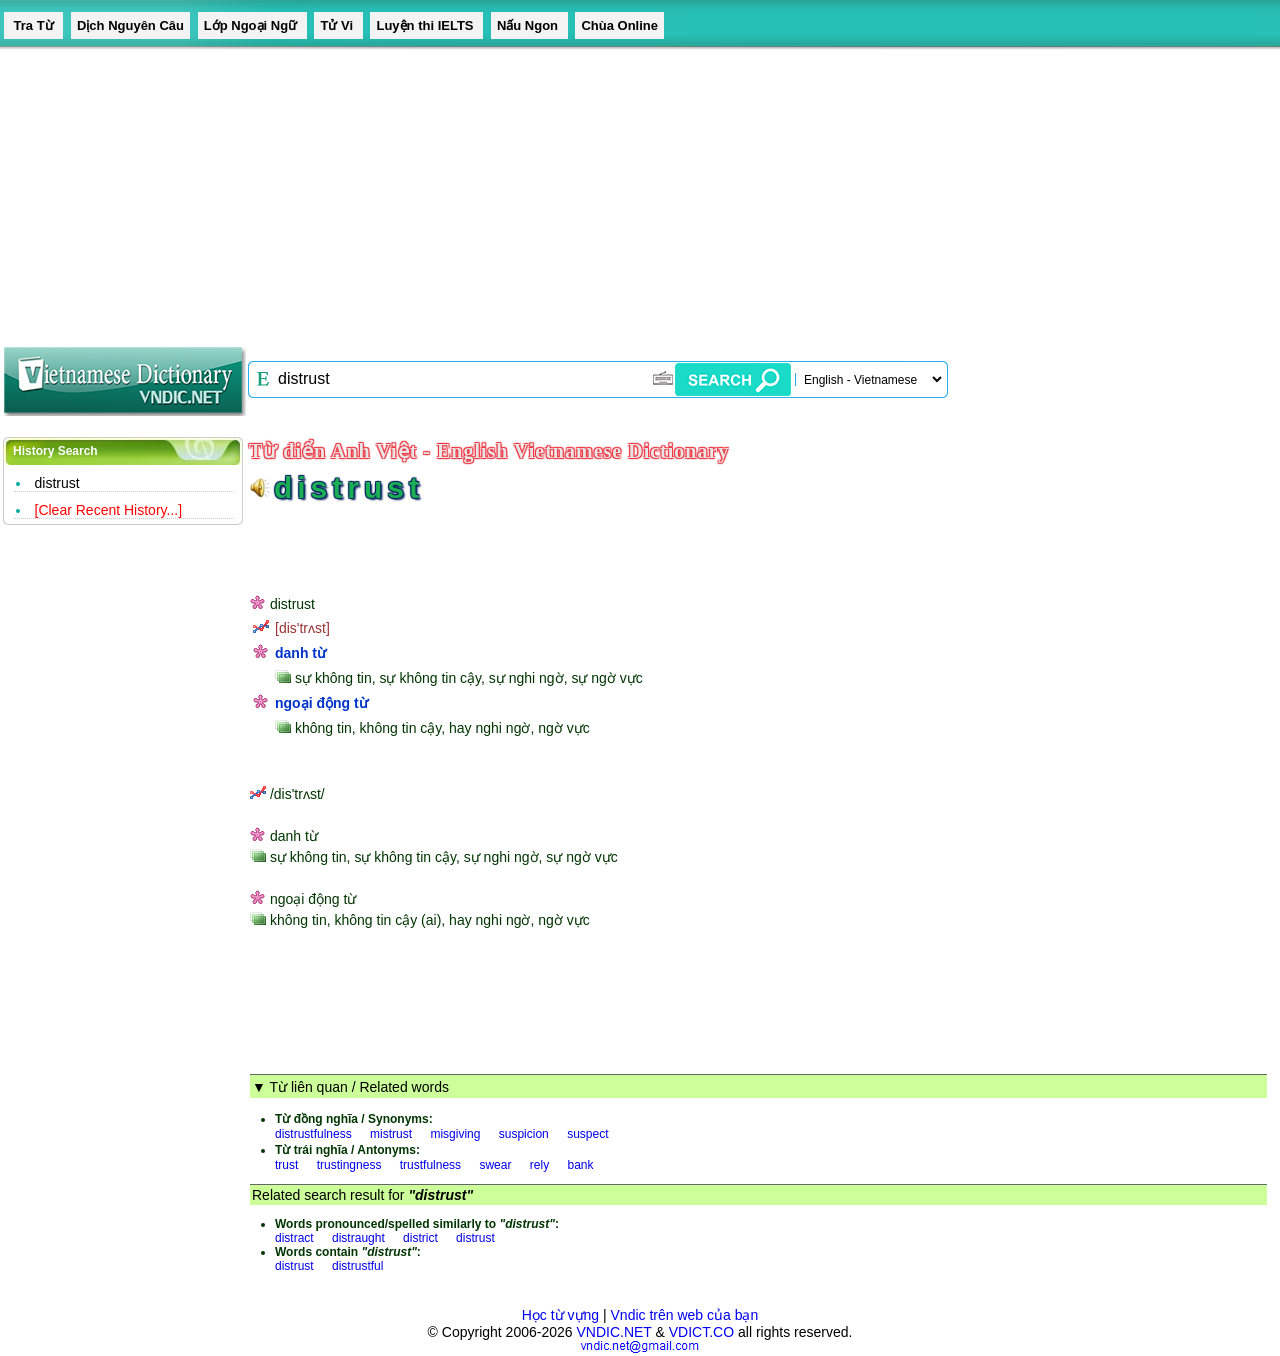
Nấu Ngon (529, 25)
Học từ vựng (560, 1315)
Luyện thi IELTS (426, 25)
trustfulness (430, 1165)
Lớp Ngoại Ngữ (252, 25)
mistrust (391, 1134)
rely (539, 1165)
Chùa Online (619, 25)
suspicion (524, 1134)
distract (294, 1238)
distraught (358, 1238)
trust (286, 1165)
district (420, 1238)
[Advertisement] (600, 190)
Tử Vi (338, 25)
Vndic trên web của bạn (685, 1315)
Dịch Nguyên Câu (130, 25)
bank (580, 1165)
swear (495, 1165)
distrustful (357, 1266)
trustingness (349, 1165)
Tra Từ (33, 25)
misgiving (455, 1134)
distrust (57, 483)
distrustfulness (313, 1134)
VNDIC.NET (613, 1332)
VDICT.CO (701, 1332)
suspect (587, 1134)
